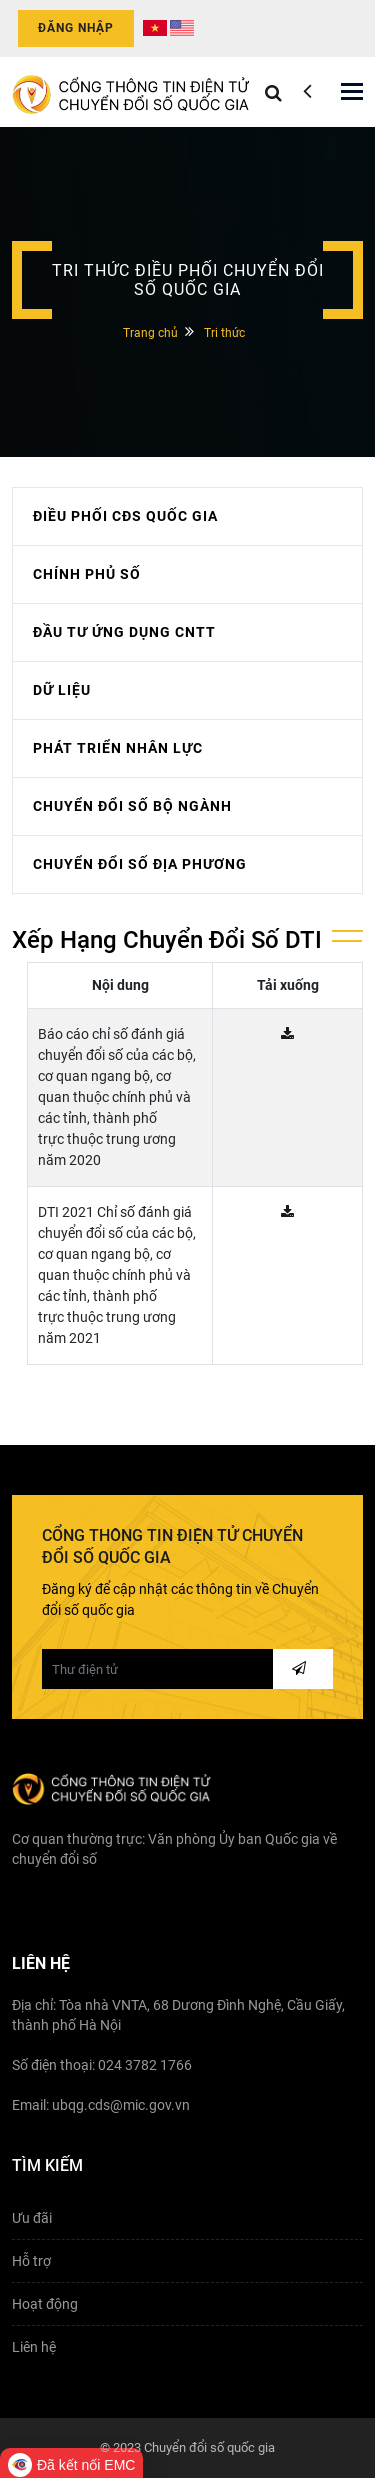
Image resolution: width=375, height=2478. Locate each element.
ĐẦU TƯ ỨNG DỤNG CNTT (124, 632)
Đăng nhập (76, 28)
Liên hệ (34, 2347)
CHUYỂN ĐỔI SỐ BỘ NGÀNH (132, 806)
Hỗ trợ (31, 2261)
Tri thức (224, 333)
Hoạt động (45, 2304)
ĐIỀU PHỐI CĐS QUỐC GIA (125, 516)
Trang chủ (150, 333)
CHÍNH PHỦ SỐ (87, 574)
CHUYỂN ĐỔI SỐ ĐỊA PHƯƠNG (140, 864)
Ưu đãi (32, 2218)
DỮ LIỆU (62, 690)
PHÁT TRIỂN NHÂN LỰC (118, 748)
